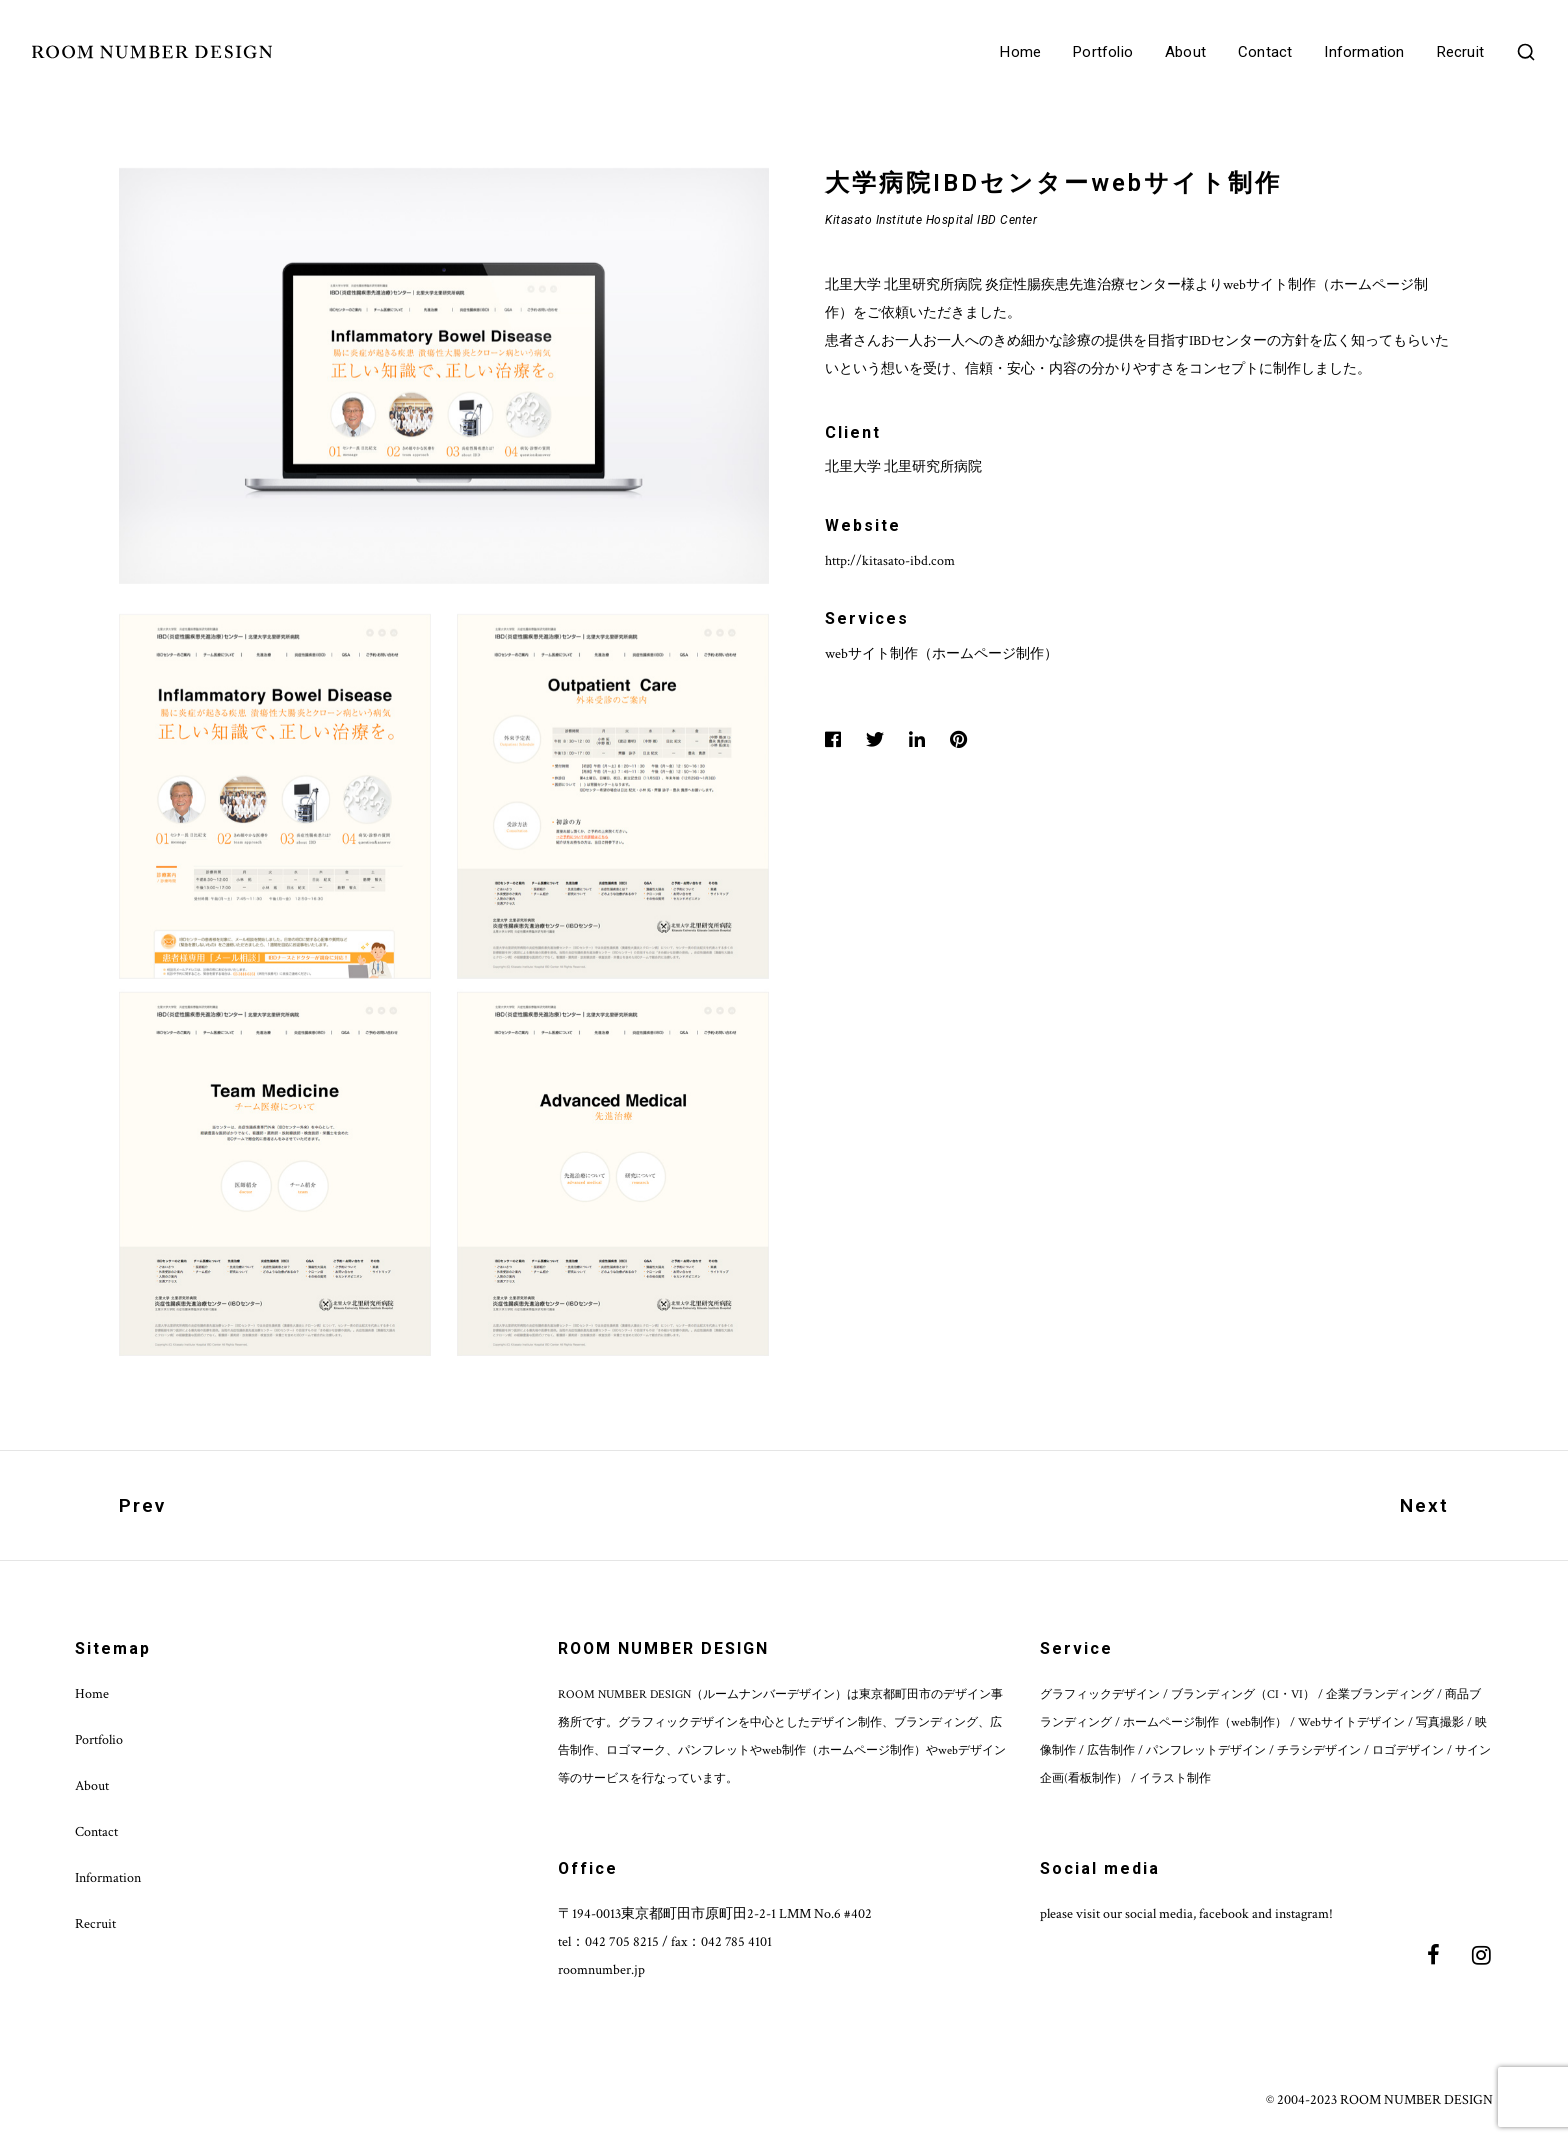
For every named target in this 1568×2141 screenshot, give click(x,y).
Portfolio (1103, 52)
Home (1020, 52)
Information (1364, 52)
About (1185, 52)
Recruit (1460, 52)
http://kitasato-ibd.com (890, 561)
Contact (1265, 52)
